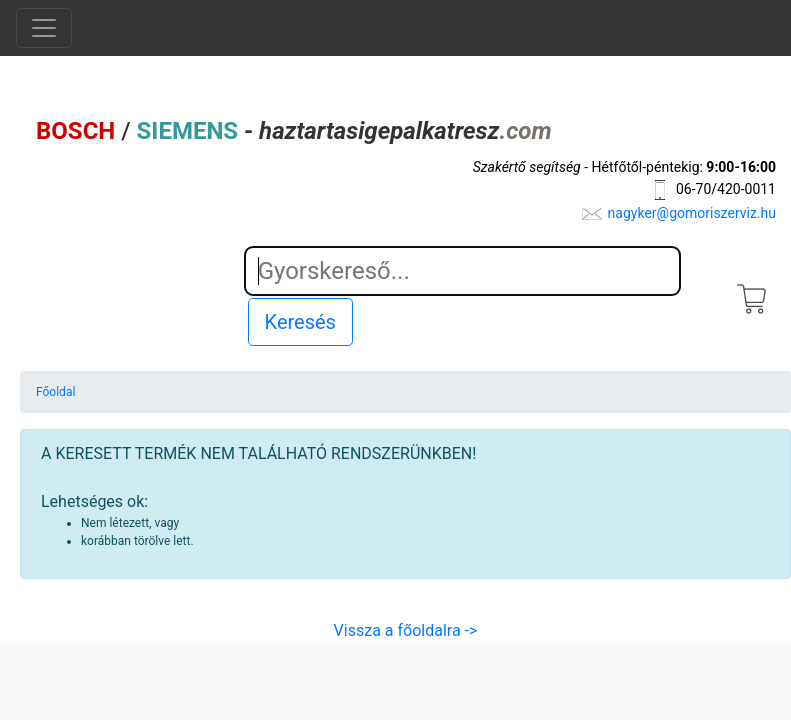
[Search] (462, 271)
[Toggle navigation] (44, 28)
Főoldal (55, 392)
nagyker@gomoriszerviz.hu (692, 213)
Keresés (300, 322)
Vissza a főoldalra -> (406, 630)
